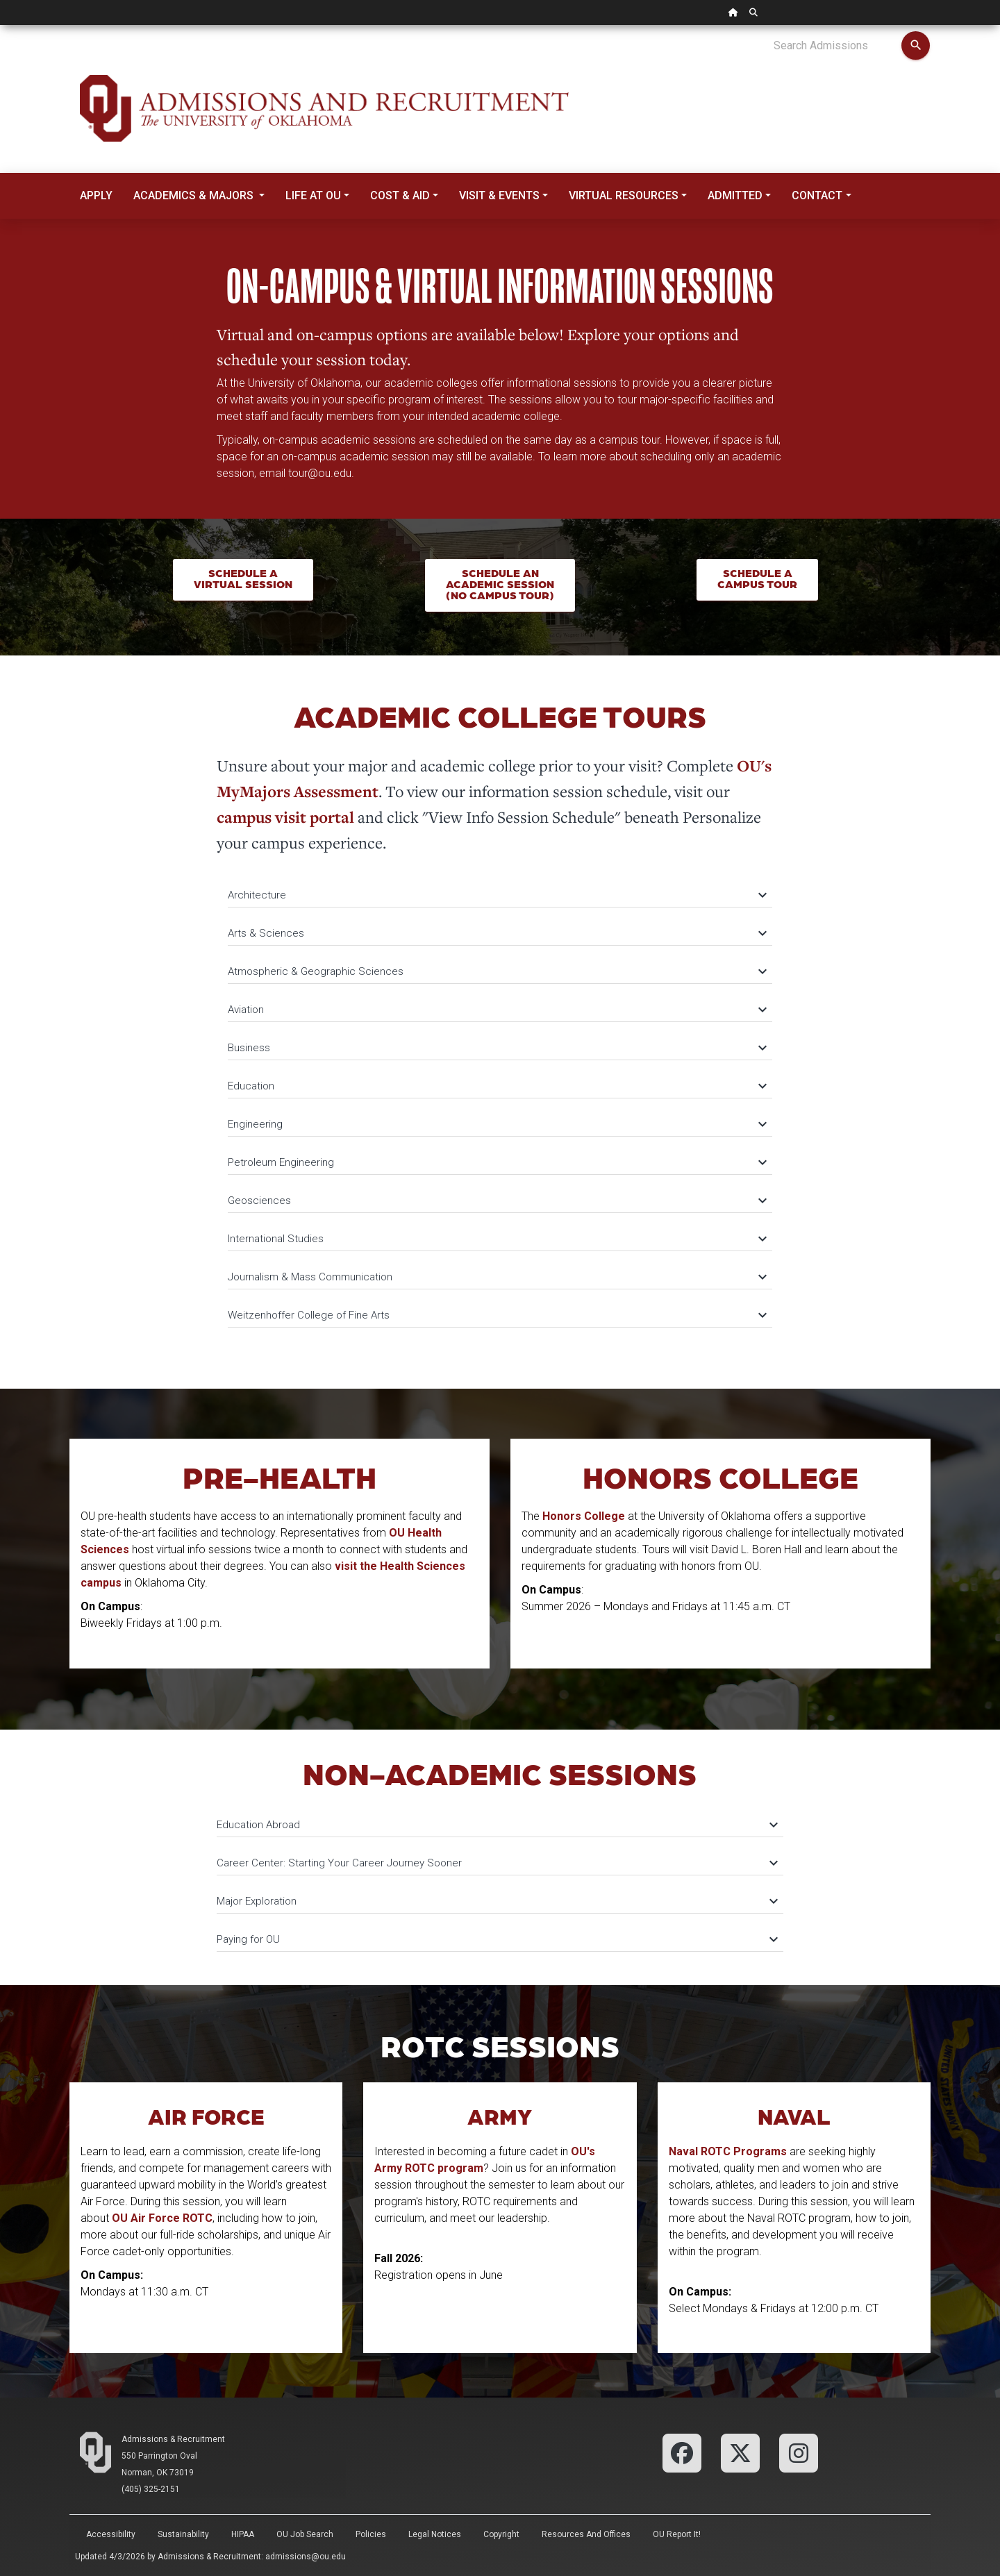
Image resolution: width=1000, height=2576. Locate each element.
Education (497, 1086)
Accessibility (110, 2534)
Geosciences (497, 1200)
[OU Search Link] (753, 12)
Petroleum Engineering (497, 1162)
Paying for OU (497, 1939)
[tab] (500, 888)
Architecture (497, 895)
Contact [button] (817, 195)
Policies (371, 2534)
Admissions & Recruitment (173, 2439)
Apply (96, 195)
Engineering (497, 1124)
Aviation (497, 1009)
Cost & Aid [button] (400, 195)
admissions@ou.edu (305, 2556)
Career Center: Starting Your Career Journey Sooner (497, 1863)
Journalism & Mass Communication (497, 1277)
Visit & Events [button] (499, 195)
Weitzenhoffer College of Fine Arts (497, 1315)
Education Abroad (497, 1824)
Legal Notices (434, 2534)
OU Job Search (304, 2534)
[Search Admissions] (837, 45)
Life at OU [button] (313, 195)
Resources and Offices (586, 2534)
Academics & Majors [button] (194, 195)
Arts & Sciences (497, 933)
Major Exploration (497, 1901)
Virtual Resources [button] (623, 195)
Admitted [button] (735, 195)
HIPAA (242, 2534)
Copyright (501, 2534)
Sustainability (183, 2534)
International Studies (497, 1238)
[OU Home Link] (733, 12)
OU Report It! (677, 2534)
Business (497, 1047)
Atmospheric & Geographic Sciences (497, 971)
